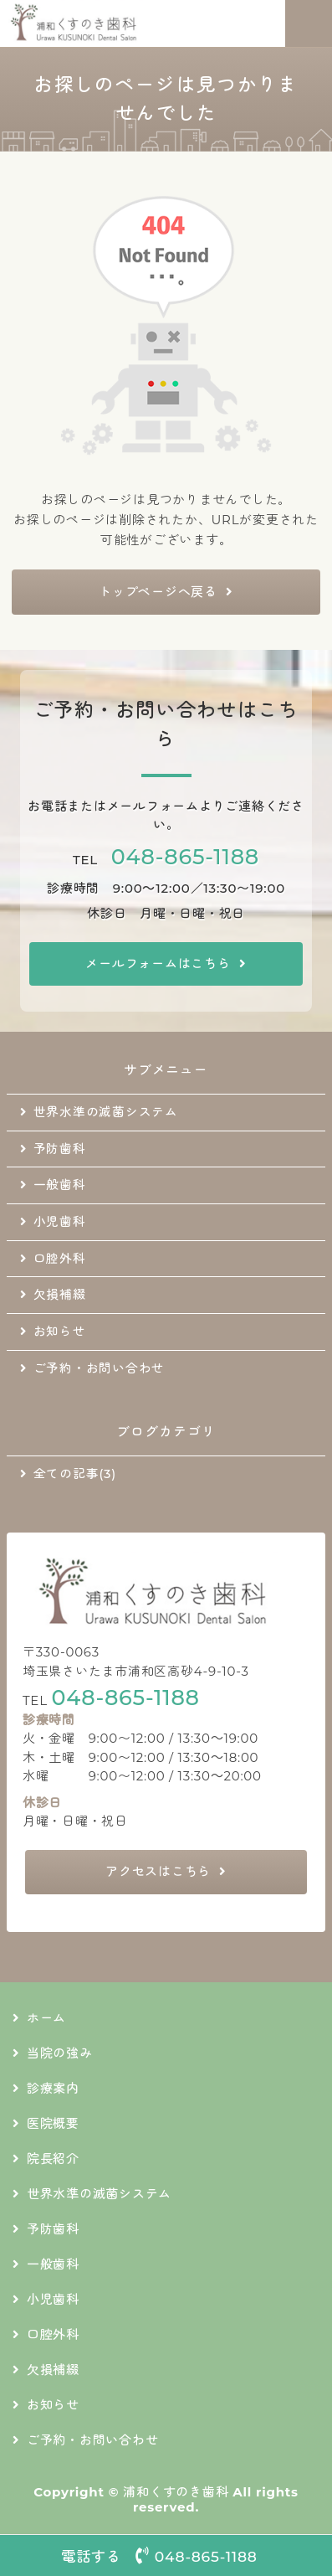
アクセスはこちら (158, 1871)
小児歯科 (59, 1221)
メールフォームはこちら (157, 963)
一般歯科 (59, 1185)
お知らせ (59, 1331)
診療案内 (53, 2088)
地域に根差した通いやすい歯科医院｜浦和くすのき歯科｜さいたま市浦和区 (106, 23)
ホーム (46, 2018)
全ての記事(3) (74, 1473)
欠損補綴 (59, 1294)
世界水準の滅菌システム (105, 1112)
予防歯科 (59, 1149)
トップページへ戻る (158, 592)
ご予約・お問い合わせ (99, 1368)
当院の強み (60, 2053)
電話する (165, 2555)
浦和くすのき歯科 (175, 2492)
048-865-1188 (185, 856)
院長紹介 (53, 2158)
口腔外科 (59, 1258)
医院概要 (53, 2123)
